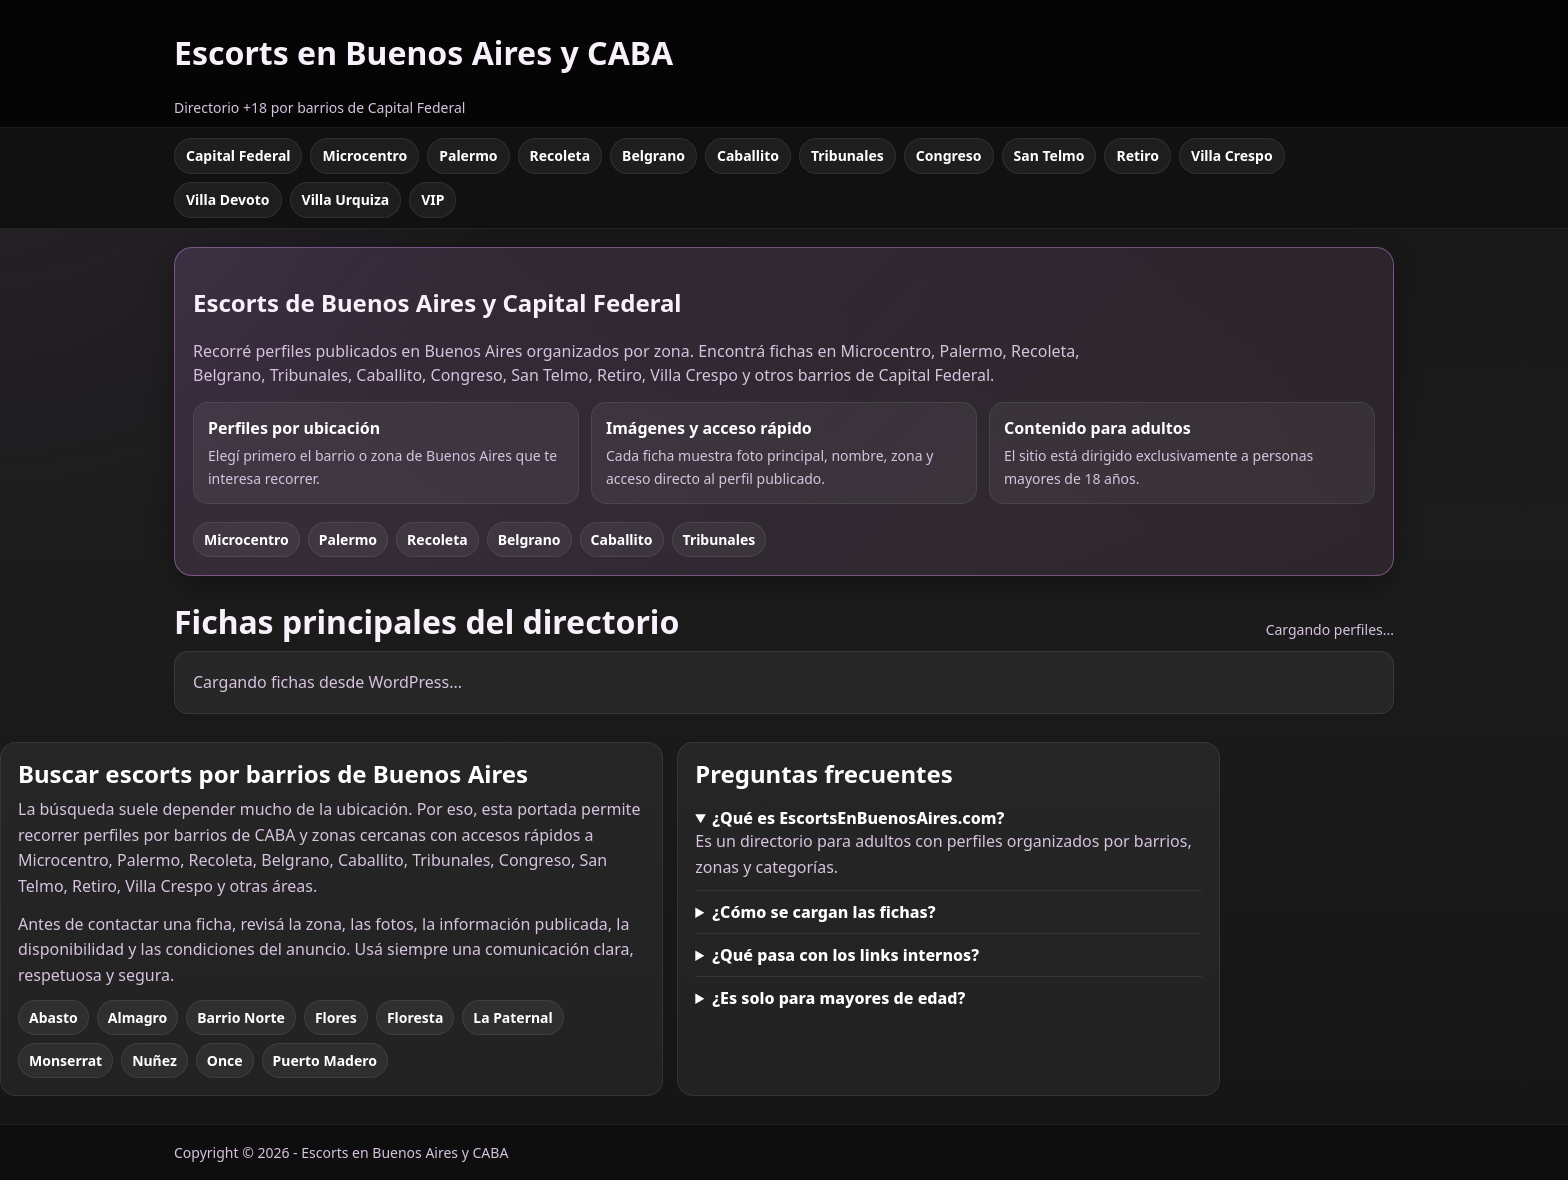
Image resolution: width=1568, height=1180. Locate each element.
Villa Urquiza (346, 199)
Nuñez (154, 1060)
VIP (432, 199)
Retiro (1137, 155)
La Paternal (512, 1017)
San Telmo (1049, 155)
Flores (336, 1017)
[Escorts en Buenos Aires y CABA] (423, 63)
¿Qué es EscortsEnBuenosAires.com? (858, 818)
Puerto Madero (325, 1060)
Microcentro (364, 155)
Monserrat (65, 1060)
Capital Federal (238, 155)
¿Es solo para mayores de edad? (838, 998)
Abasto (53, 1017)
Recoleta (560, 155)
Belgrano (653, 155)
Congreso (949, 155)
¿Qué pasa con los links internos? (845, 955)
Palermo (468, 155)
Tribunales (847, 155)
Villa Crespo (1232, 155)
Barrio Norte (241, 1017)
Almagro (137, 1017)
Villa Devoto (228, 199)
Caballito (748, 155)
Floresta (415, 1017)
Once (225, 1060)
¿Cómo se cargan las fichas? (823, 912)
